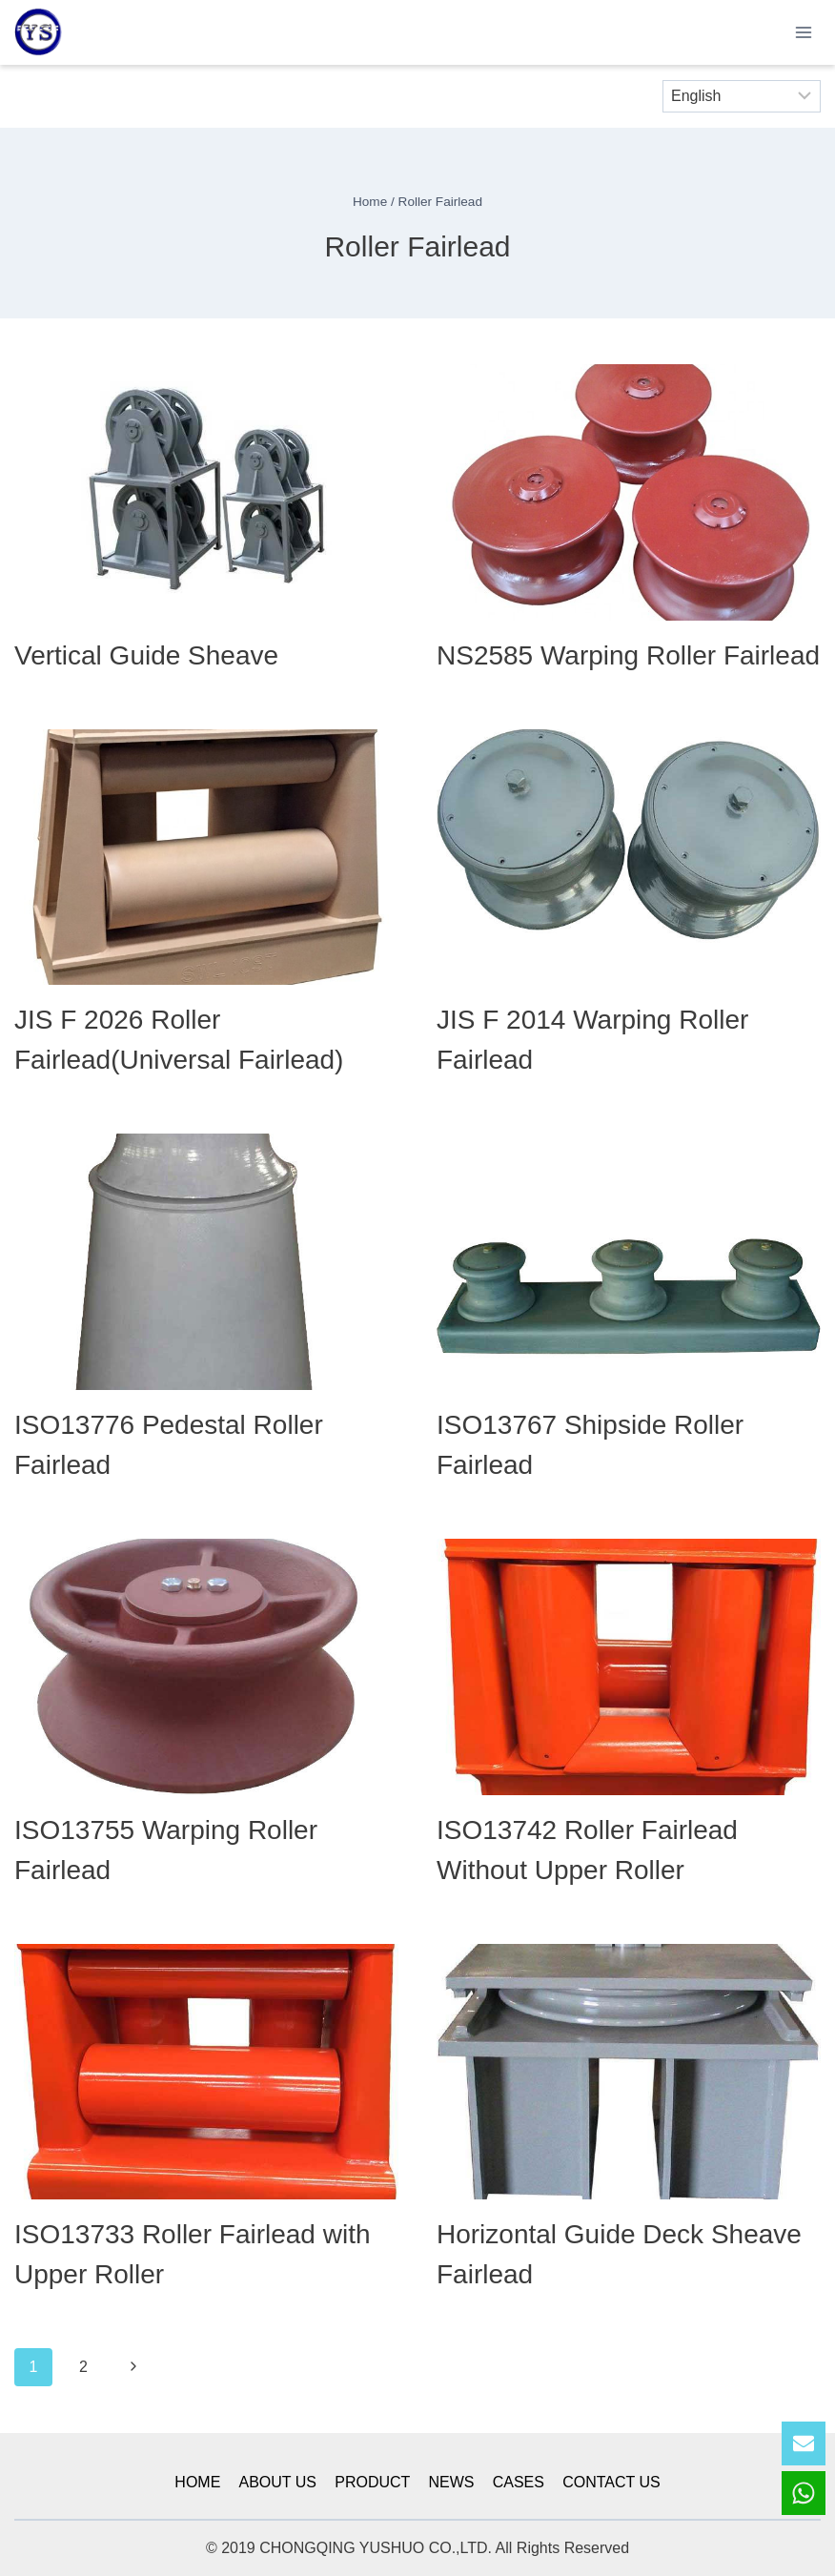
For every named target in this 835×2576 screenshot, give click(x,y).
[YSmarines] (38, 33)
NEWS (452, 2482)
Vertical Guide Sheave (146, 655)
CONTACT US (611, 2482)
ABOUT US (278, 2482)
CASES (518, 2482)
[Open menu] (803, 32)
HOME (197, 2482)
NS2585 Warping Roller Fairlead (628, 655)
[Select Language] (741, 96)
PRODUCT (372, 2482)
